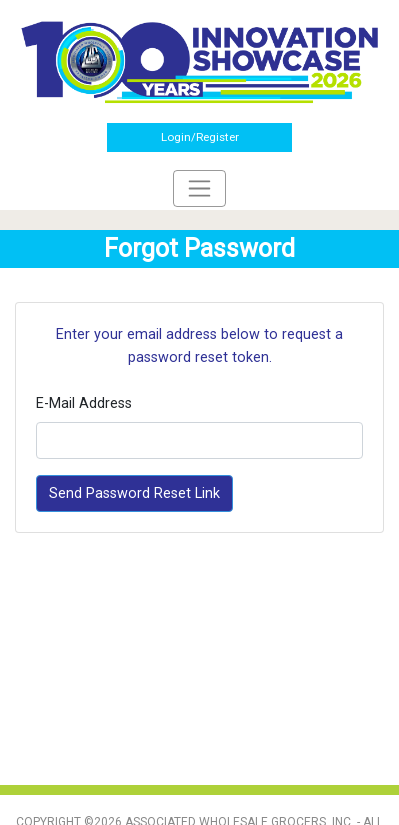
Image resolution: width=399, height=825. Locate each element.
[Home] (199, 61)
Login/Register (200, 137)
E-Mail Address (84, 403)
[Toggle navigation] (199, 188)
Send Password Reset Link (134, 493)
